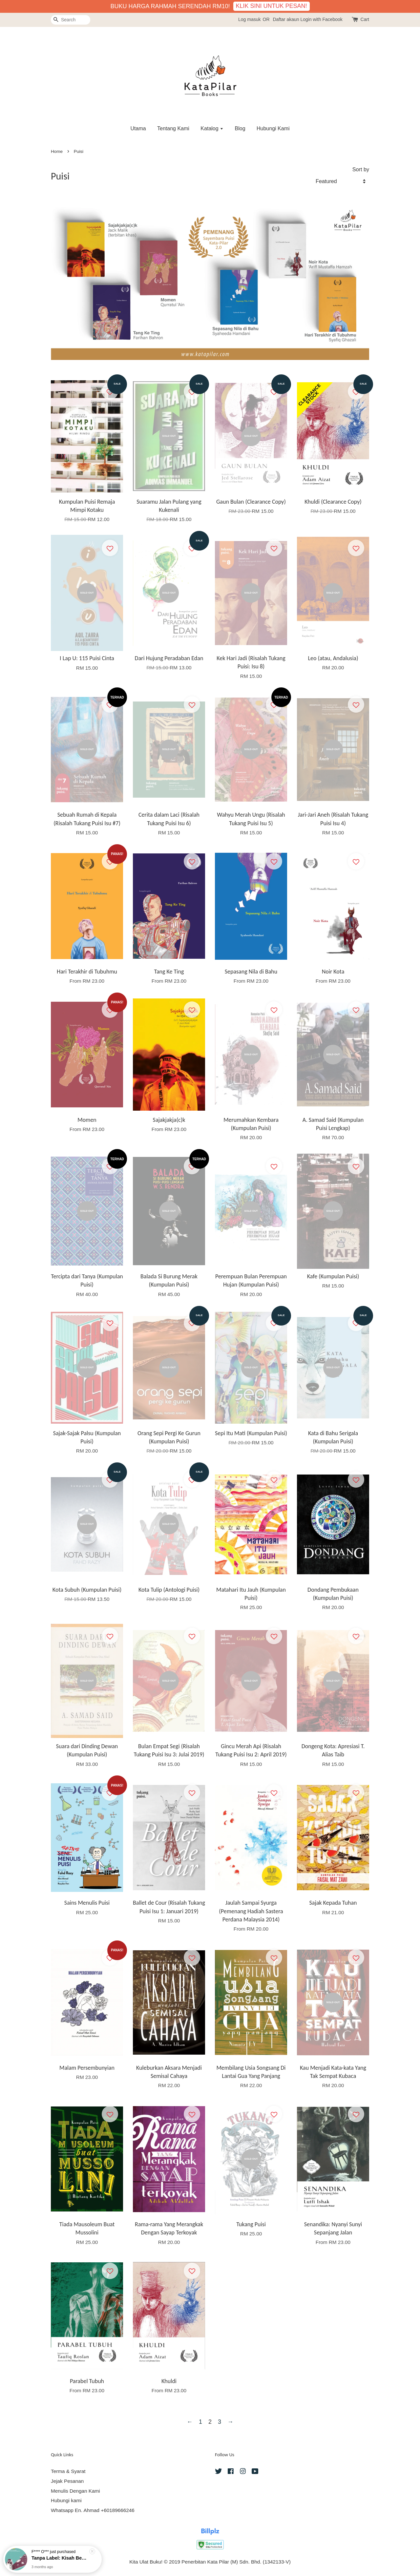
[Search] (70, 20)
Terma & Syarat (68, 2471)
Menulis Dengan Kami (75, 2491)
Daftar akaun (286, 19)
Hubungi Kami (273, 128)
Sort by (360, 169)
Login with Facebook (321, 19)
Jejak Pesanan (67, 2481)
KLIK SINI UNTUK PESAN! (271, 6)
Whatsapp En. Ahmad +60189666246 (93, 2510)
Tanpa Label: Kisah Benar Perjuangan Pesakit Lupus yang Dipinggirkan (60, 2558)
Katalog (211, 128)
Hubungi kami (66, 2500)
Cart (365, 19)
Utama (138, 128)
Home (57, 151)
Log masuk (249, 19)
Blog (240, 128)
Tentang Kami (173, 128)
